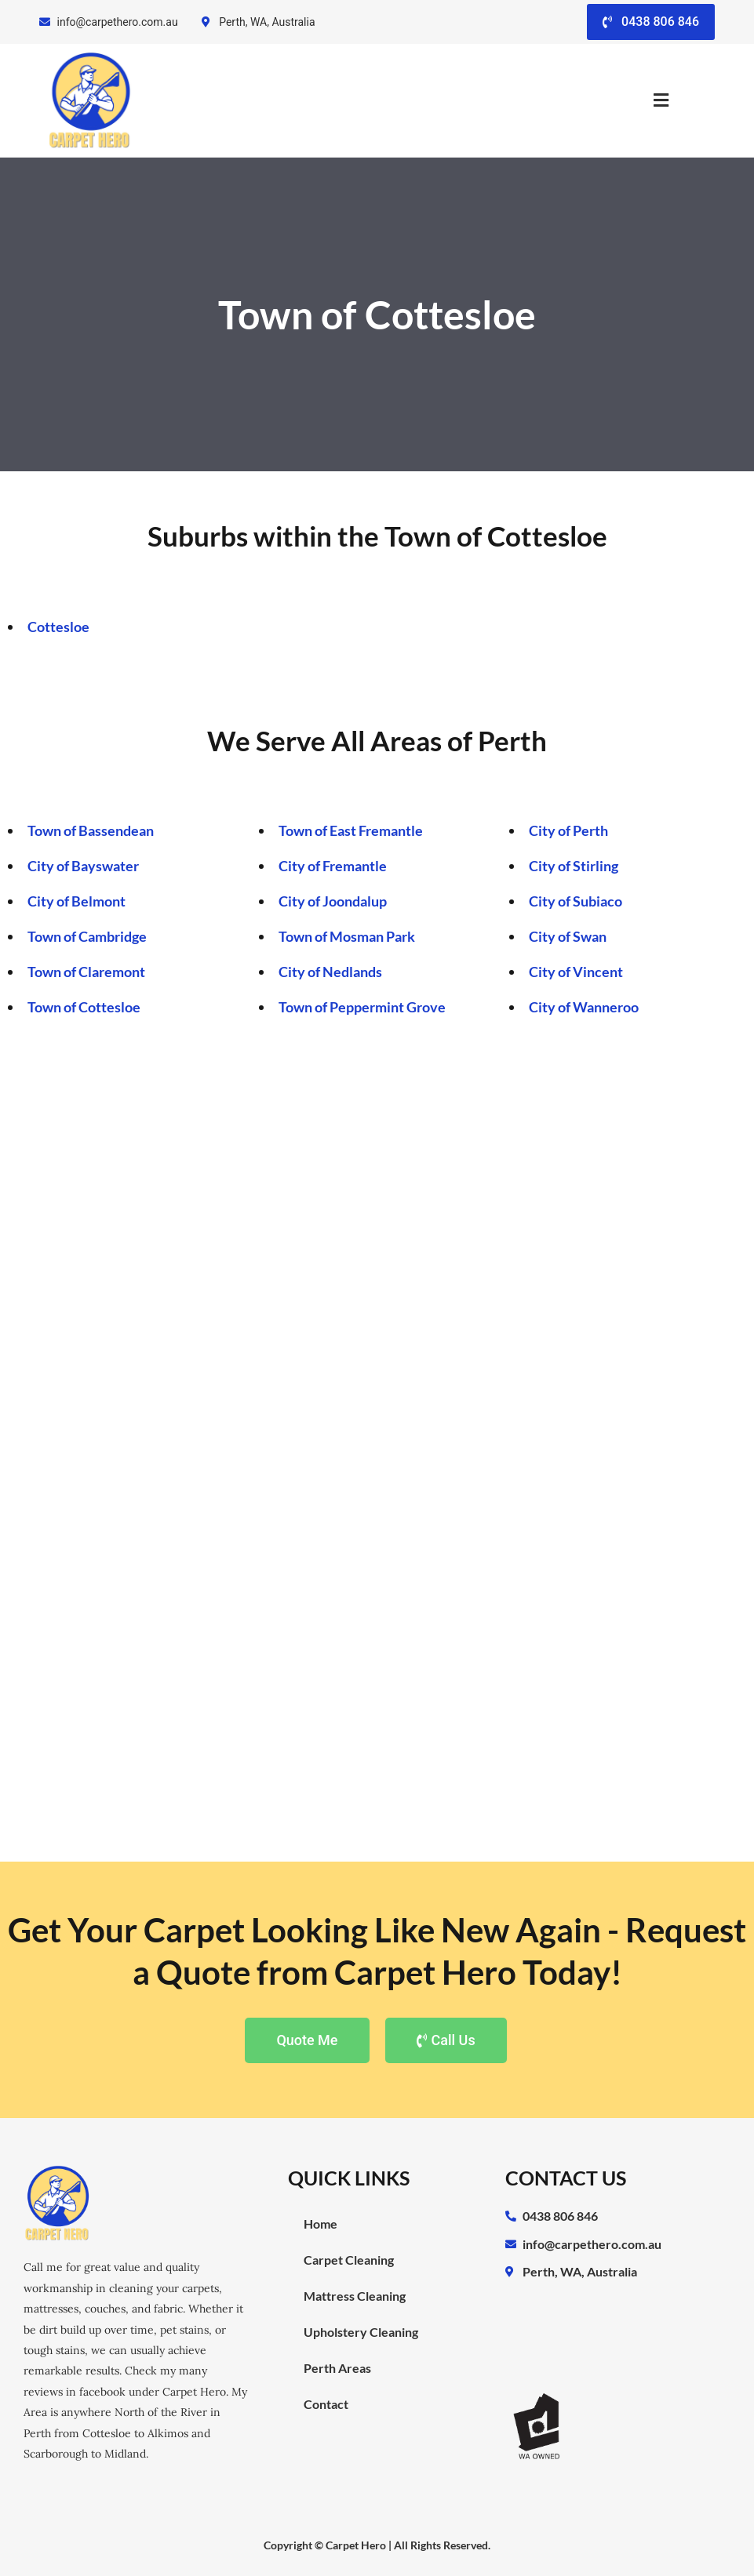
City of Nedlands (330, 971)
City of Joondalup (333, 901)
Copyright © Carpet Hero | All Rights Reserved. (377, 2545)
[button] (661, 101)
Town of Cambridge (87, 936)
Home (320, 2223)
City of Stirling (573, 865)
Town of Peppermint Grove (362, 1007)
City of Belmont (76, 901)
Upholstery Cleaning (361, 2331)
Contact (326, 2403)
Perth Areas (337, 2367)
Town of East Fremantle (351, 830)
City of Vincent (576, 971)
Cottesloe (58, 626)
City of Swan (567, 936)
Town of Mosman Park (347, 936)
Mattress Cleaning (355, 2295)
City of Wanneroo (584, 1007)
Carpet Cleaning (349, 2259)
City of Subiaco (575, 901)
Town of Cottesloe (83, 1007)
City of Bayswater (83, 865)
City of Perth (568, 830)
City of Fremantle (333, 865)
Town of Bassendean (90, 830)
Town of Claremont (86, 971)
